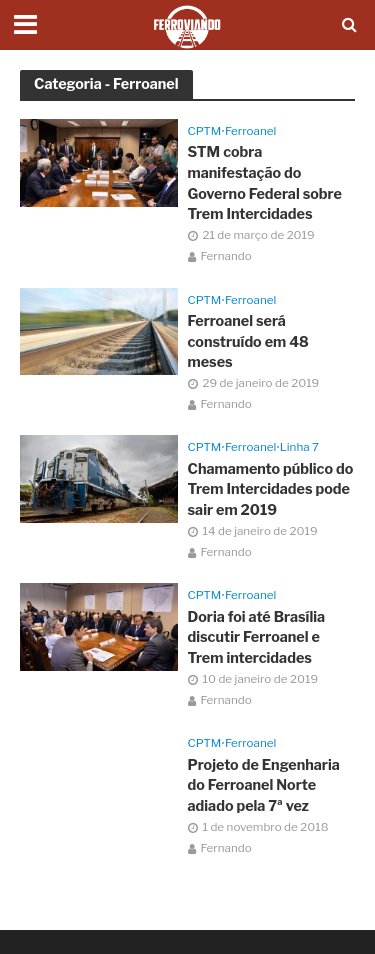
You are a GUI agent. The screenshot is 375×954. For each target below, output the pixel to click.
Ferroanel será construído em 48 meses (248, 341)
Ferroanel (250, 131)
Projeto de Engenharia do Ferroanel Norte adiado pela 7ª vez (264, 785)
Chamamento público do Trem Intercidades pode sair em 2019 (271, 489)
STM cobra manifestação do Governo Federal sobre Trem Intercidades (265, 183)
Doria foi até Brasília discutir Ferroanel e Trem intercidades (257, 637)
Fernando (226, 256)
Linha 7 (299, 447)
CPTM (205, 131)
